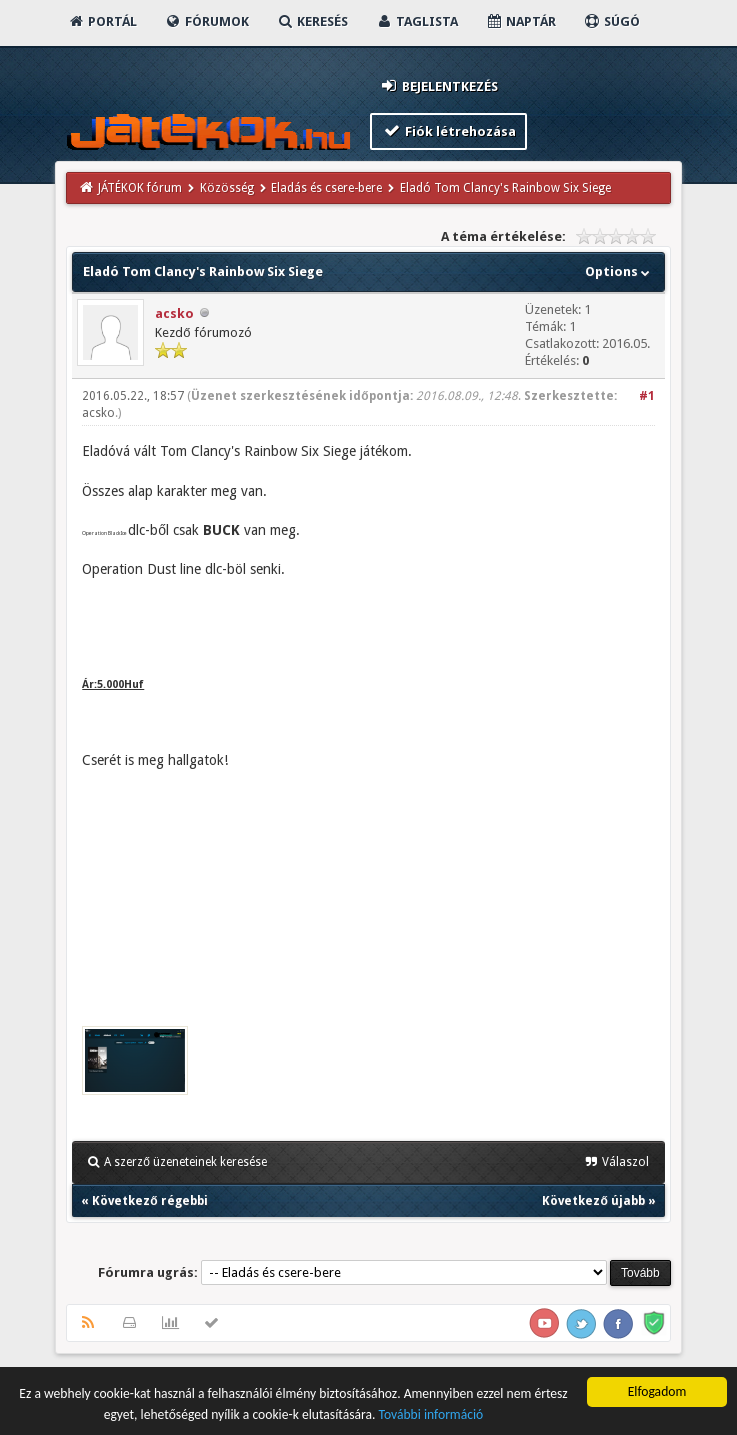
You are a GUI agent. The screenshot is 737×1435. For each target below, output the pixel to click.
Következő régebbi (149, 1201)
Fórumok (206, 21)
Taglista (416, 21)
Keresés (312, 21)
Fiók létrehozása (448, 130)
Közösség (227, 188)
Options (619, 271)
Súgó (611, 21)
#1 (647, 396)
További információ (430, 1415)
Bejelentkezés (438, 85)
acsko (174, 313)
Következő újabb (593, 1201)
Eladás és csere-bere (326, 188)
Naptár (520, 21)
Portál (102, 21)
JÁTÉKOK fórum (140, 188)
